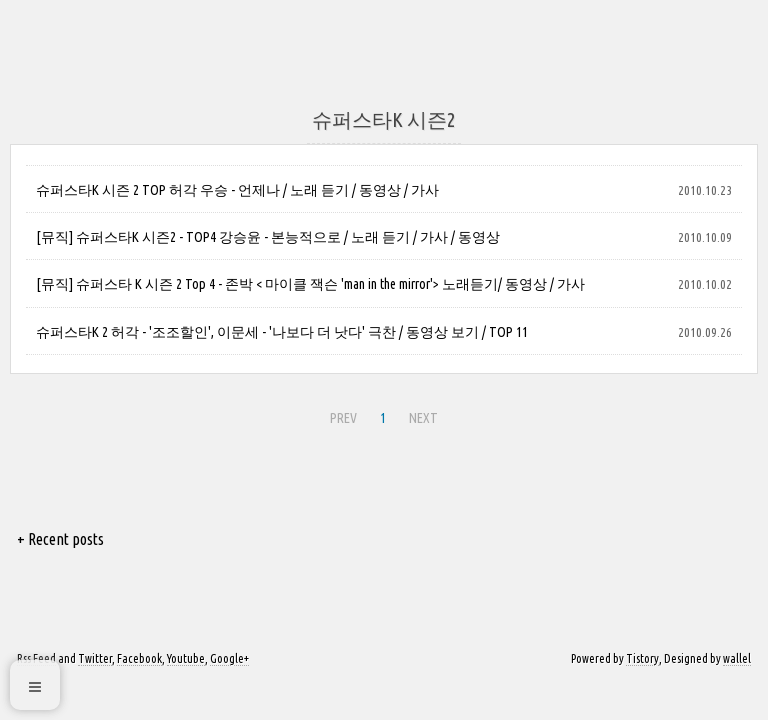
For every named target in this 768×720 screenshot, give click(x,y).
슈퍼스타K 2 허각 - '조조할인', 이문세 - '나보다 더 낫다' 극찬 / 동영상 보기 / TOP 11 (282, 332)
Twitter (95, 658)
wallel (737, 658)
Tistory (642, 658)
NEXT (421, 415)
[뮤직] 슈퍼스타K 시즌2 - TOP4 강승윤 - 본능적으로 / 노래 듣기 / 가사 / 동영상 (268, 237)
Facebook (139, 658)
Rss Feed (36, 658)
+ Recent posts (60, 539)
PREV (341, 415)
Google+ (229, 658)
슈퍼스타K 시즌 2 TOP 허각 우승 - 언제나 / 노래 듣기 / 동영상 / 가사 (237, 190)
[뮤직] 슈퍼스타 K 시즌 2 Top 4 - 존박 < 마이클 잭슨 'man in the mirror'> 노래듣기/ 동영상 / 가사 (310, 284)
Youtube (186, 658)
